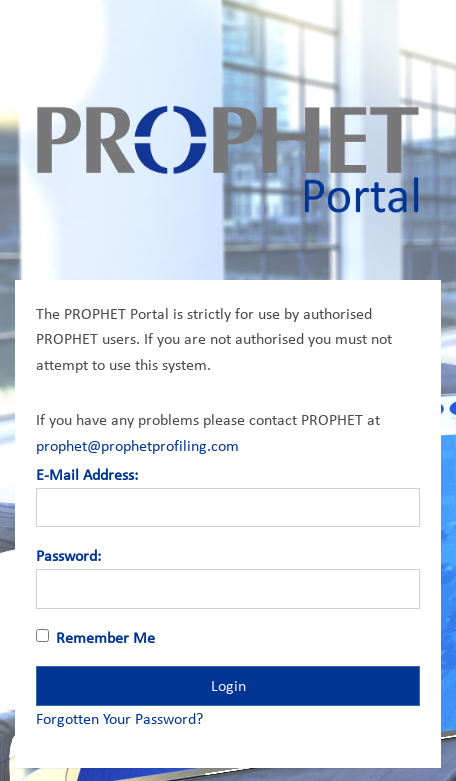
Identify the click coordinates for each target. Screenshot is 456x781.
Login (228, 685)
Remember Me (105, 637)
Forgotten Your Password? (119, 718)
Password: (68, 555)
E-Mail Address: (87, 474)
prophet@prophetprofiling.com (137, 445)
